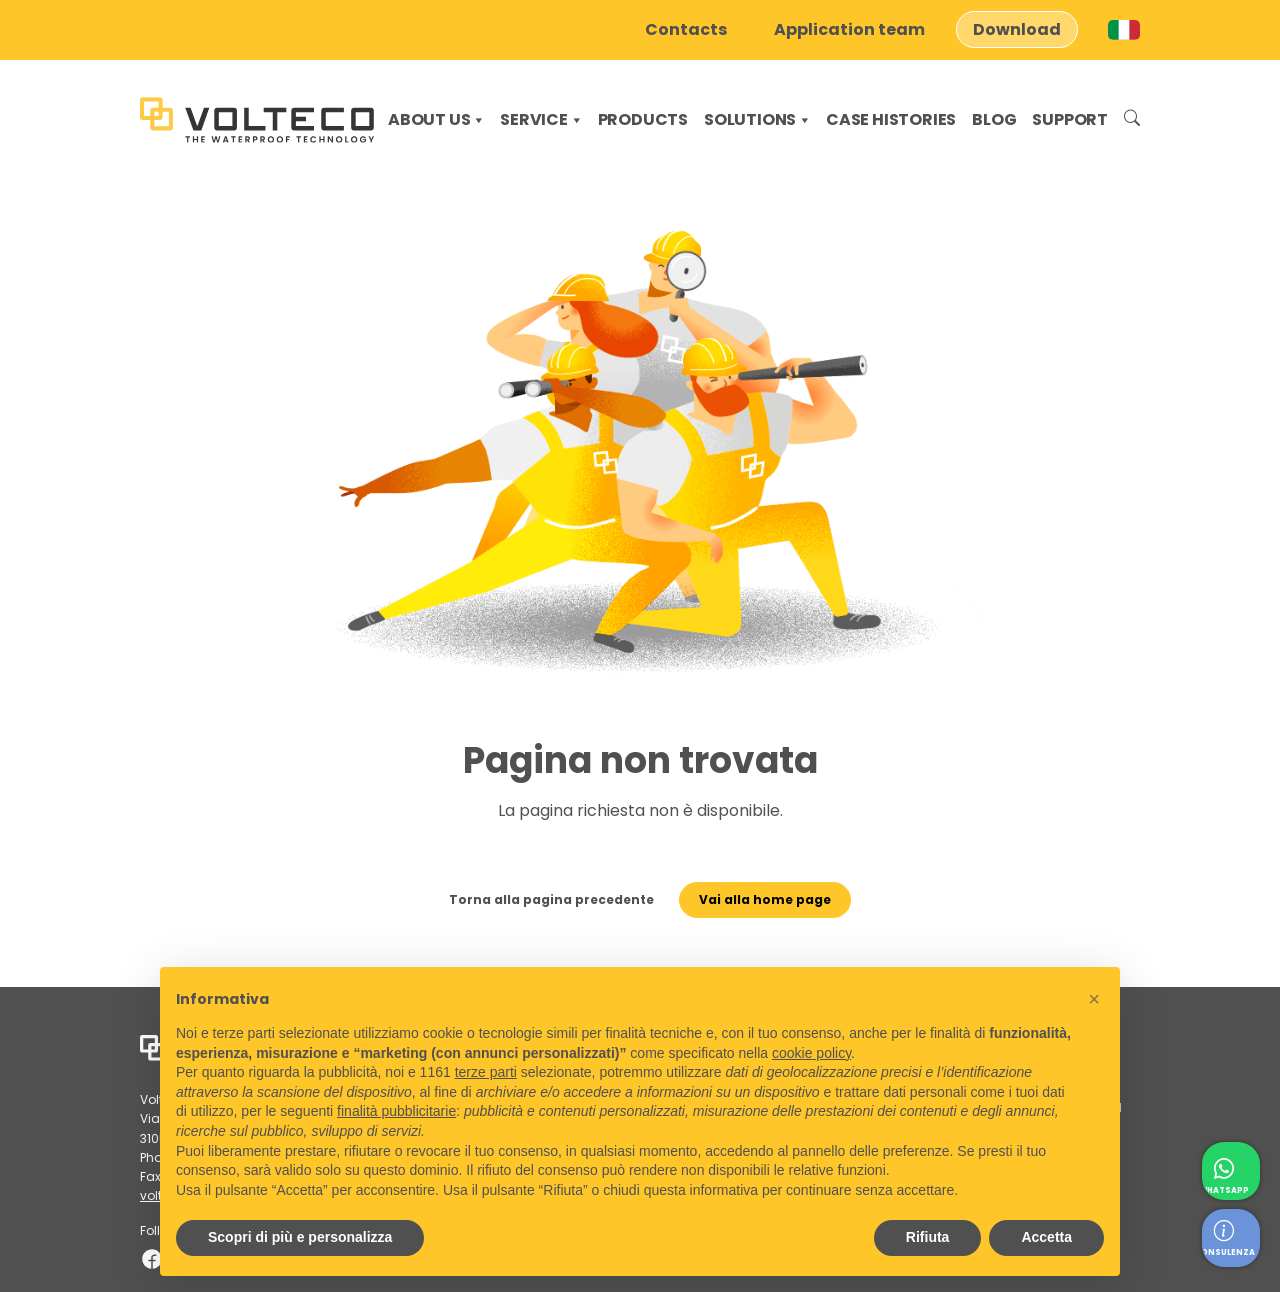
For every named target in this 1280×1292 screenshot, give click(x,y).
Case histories (891, 119)
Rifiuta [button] (928, 1237)
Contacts (686, 29)
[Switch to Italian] (1124, 30)
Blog (994, 119)
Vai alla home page (797, 918)
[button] (1094, 999)
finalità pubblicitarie (396, 1111)
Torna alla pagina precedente (528, 918)
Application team (849, 29)
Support (1070, 119)
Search (1132, 120)
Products (643, 119)
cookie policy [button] (811, 1053)
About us (437, 119)
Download (1017, 29)
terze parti (486, 1072)
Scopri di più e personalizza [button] (300, 1237)
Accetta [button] (1046, 1237)
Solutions (758, 119)
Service (541, 119)
